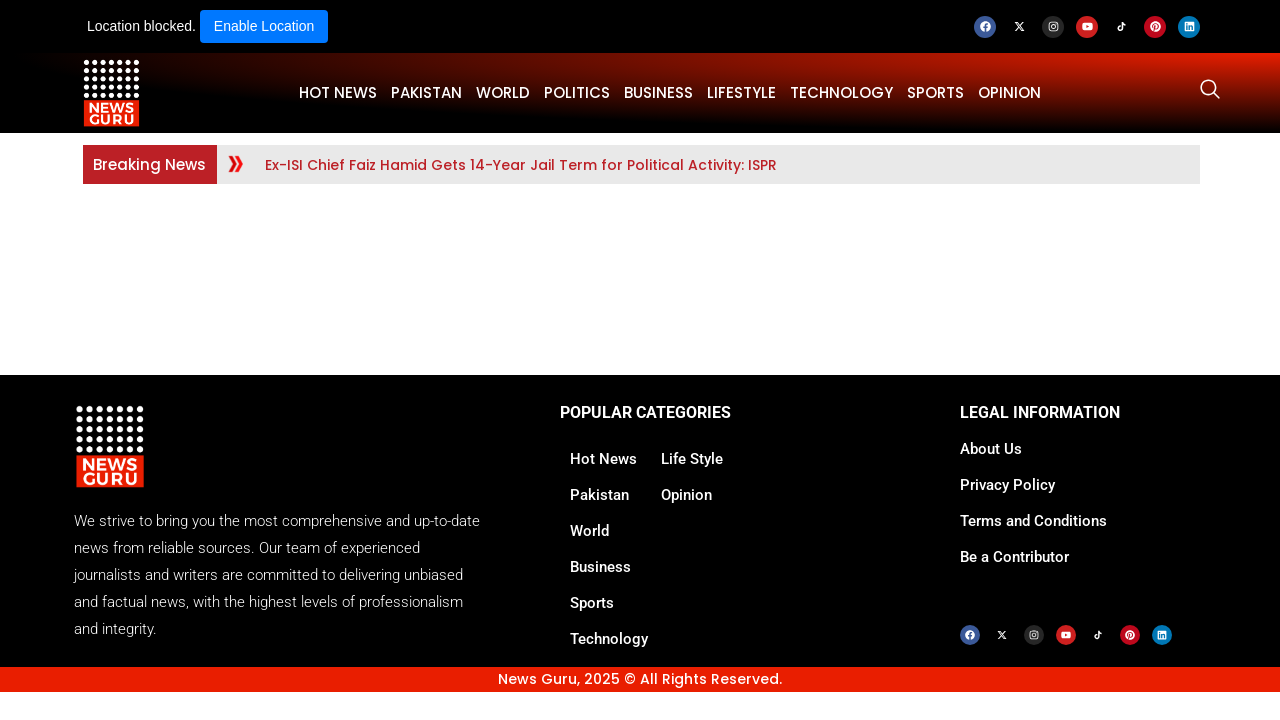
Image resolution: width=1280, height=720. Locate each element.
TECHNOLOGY (841, 92)
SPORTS (935, 92)
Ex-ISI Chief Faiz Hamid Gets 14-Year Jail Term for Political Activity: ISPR (521, 165)
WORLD (503, 92)
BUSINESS (658, 92)
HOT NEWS (338, 92)
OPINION (1009, 92)
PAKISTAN (426, 92)
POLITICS (577, 92)
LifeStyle (741, 92)
